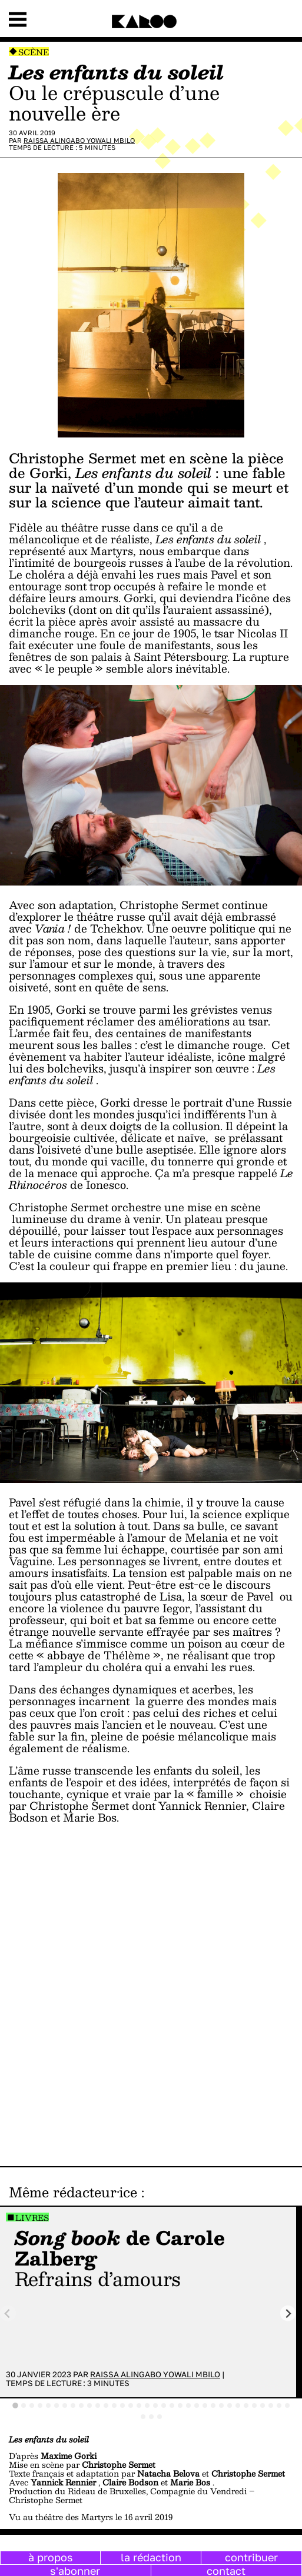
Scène (33, 52)
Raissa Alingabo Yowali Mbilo (79, 140)
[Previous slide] (8, 2313)
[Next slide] (288, 2313)
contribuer (251, 2557)
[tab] (15, 2406)
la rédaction (151, 2557)
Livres (32, 2217)
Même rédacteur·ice (73, 2192)
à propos (50, 2557)
